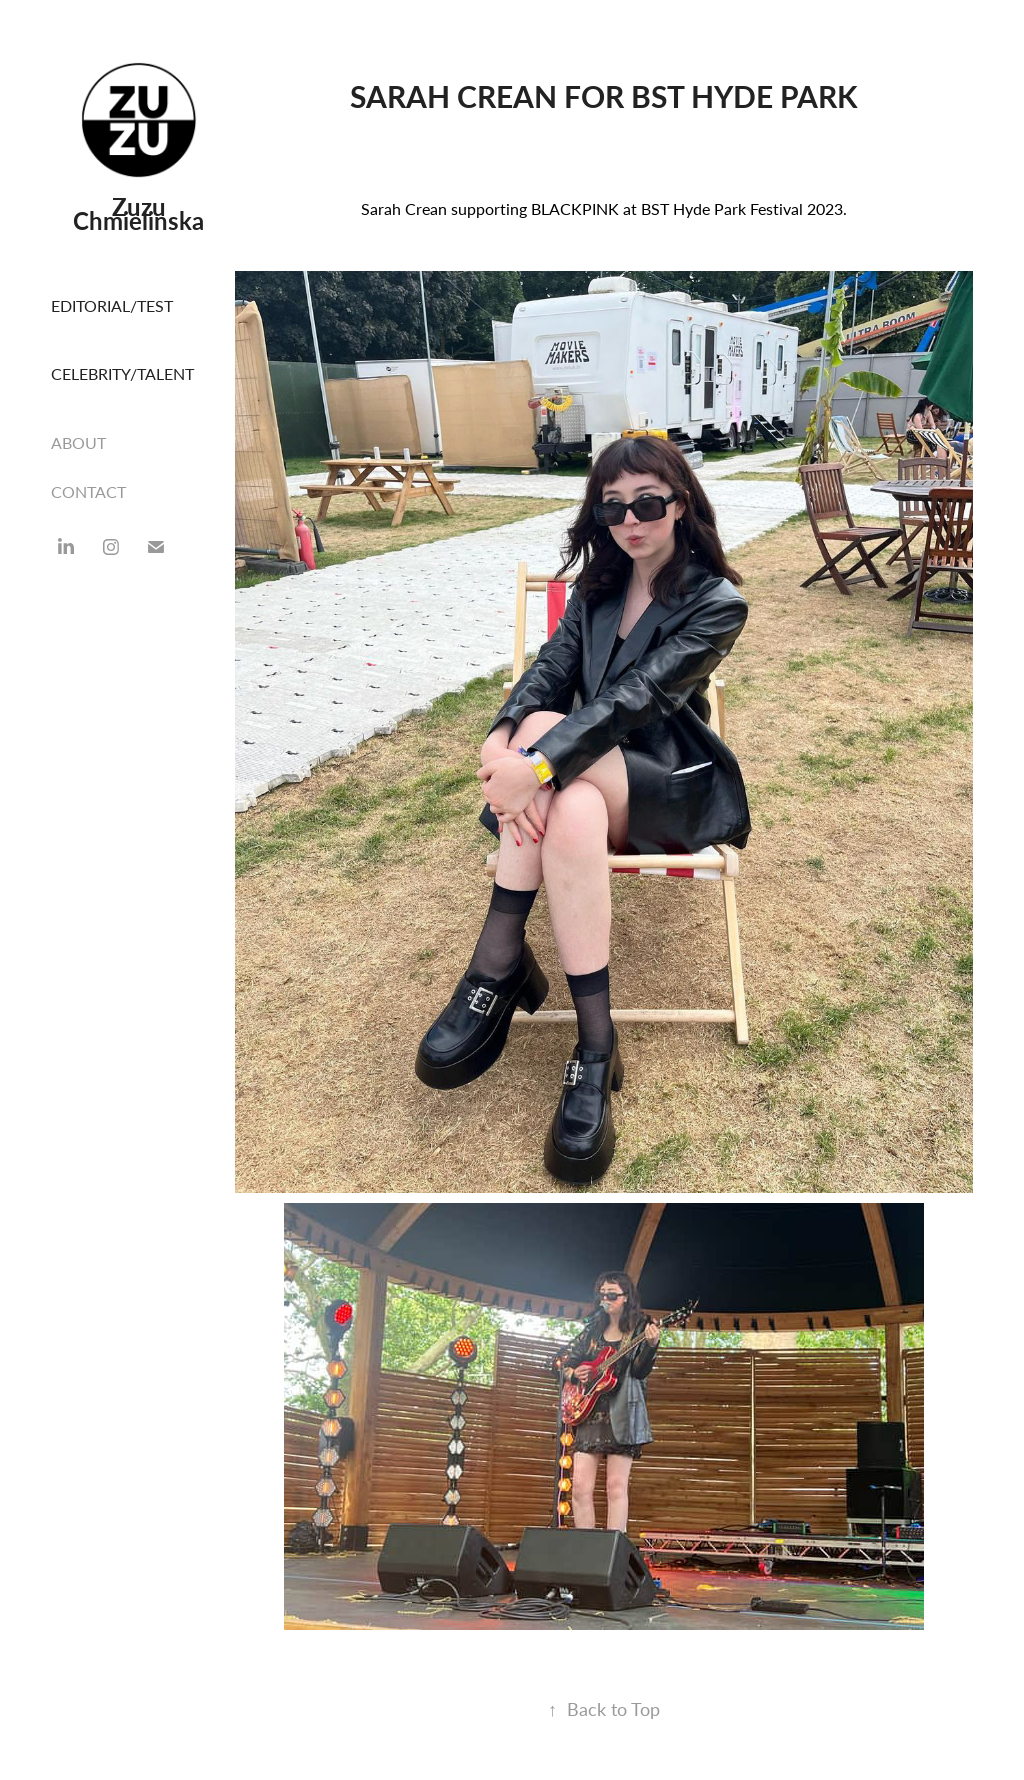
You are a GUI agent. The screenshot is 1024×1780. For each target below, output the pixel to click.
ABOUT (78, 442)
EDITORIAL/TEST (112, 305)
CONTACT (88, 491)
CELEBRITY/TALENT (122, 373)
